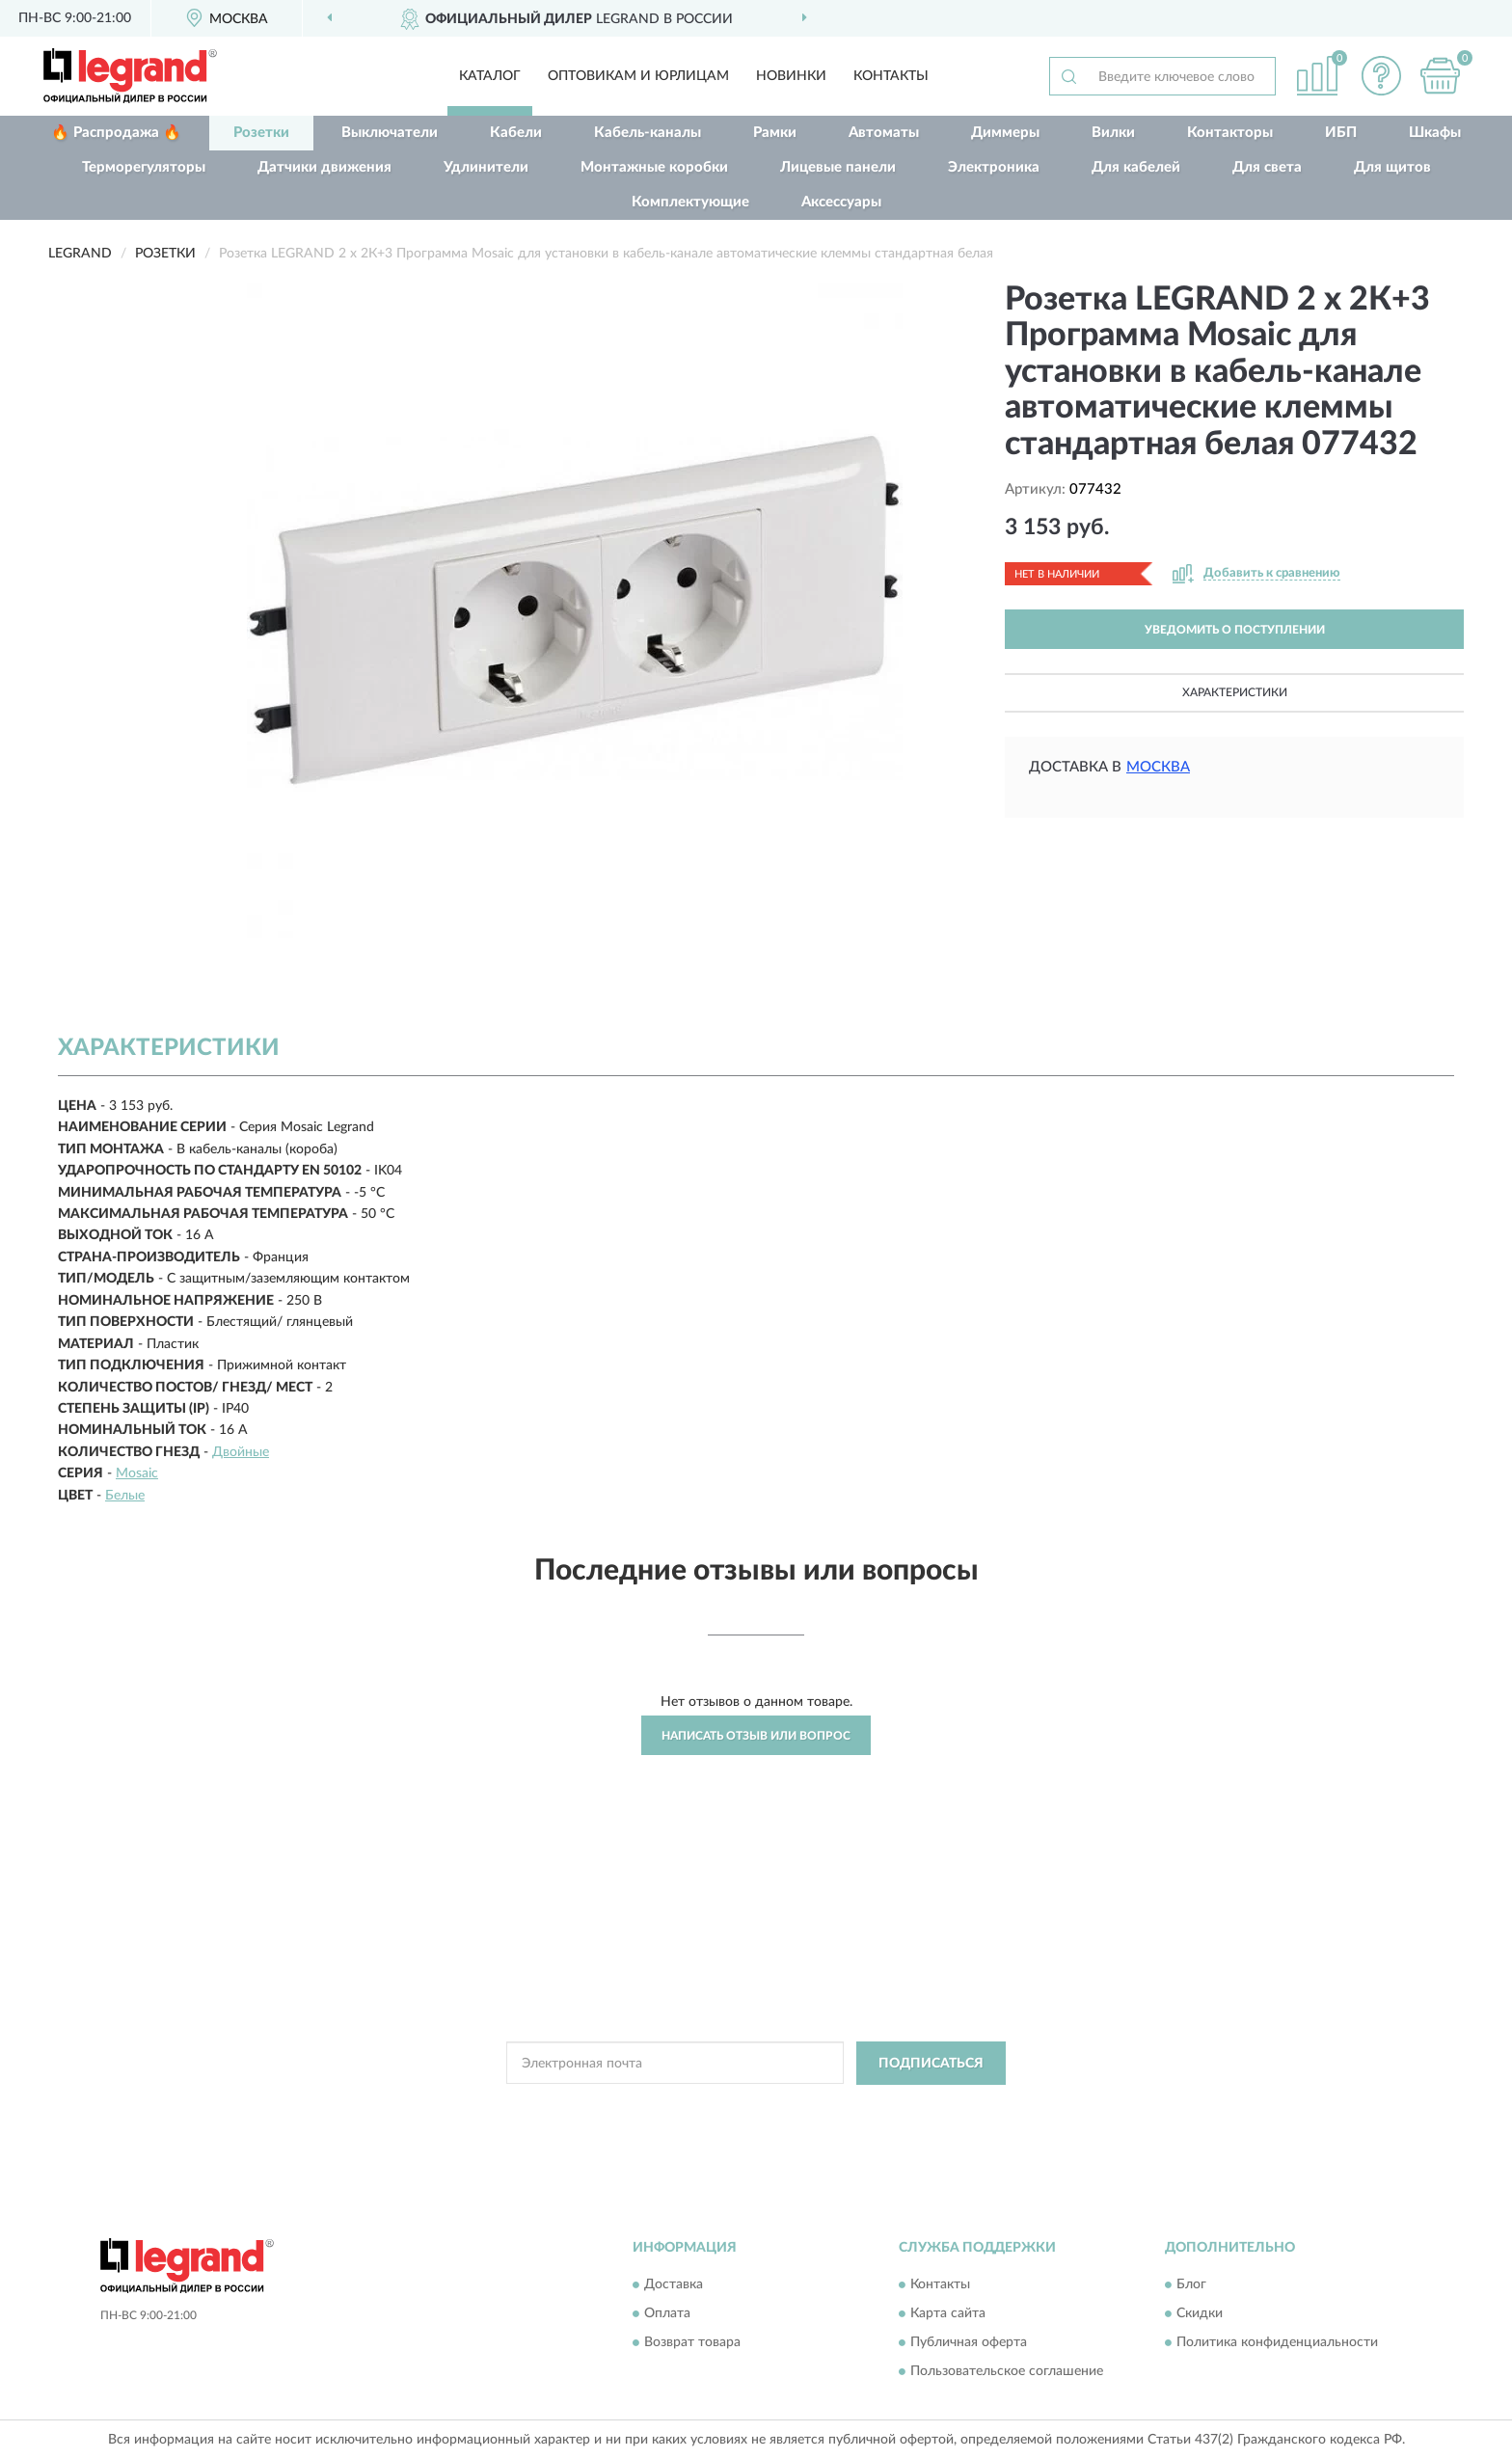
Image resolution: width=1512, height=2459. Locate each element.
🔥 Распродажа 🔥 (116, 132)
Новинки (791, 76)
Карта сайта (948, 2313)
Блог (1191, 2284)
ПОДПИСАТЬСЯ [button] (931, 2063)
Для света (1267, 167)
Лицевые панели (838, 167)
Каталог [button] (490, 76)
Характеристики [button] (1234, 692)
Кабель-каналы (647, 132)
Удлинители (486, 167)
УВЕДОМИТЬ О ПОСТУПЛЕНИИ (1235, 629)
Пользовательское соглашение (1006, 2371)
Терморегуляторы (143, 167)
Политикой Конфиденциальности (750, 2107)
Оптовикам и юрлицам (638, 76)
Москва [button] (1158, 767)
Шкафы (1435, 132)
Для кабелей (1136, 167)
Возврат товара (692, 2342)
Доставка (673, 2284)
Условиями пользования (920, 2107)
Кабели (516, 132)
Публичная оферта (968, 2342)
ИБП (1341, 132)
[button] (1382, 75)
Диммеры (1005, 132)
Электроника (994, 167)
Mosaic (137, 1473)
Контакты (891, 76)
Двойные (240, 1452)
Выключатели (389, 132)
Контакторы (1230, 132)
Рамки (774, 132)
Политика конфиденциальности (1277, 2342)
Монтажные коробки (654, 167)
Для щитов (1392, 167)
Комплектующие (690, 202)
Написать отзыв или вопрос (756, 1736)
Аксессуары (841, 202)
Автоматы (884, 132)
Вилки (1113, 132)
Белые (125, 1495)
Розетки (261, 132)
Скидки (1199, 2313)
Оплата (667, 2313)
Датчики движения (324, 167)
